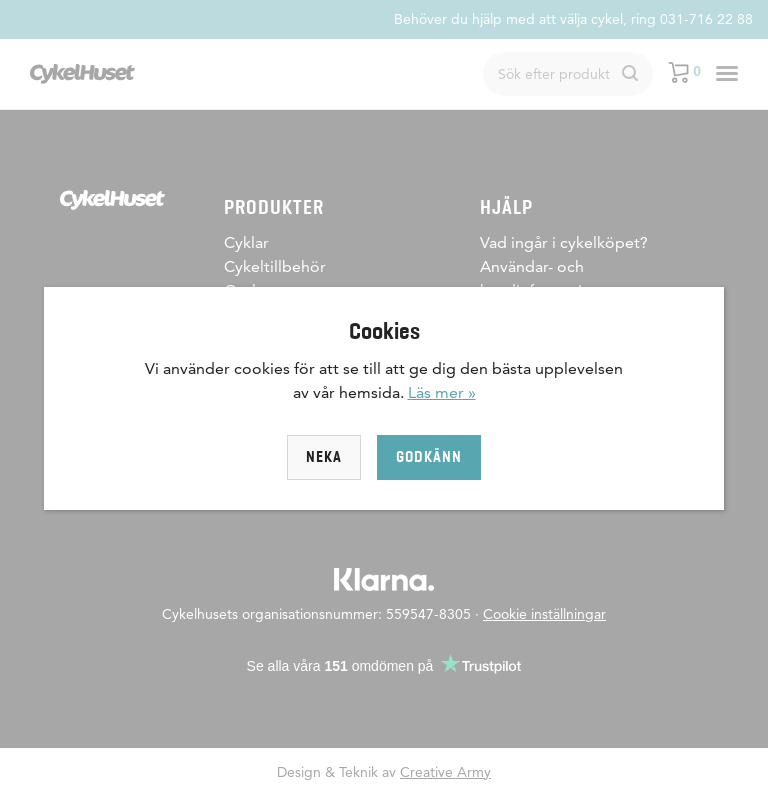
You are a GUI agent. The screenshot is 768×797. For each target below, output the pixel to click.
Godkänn (429, 457)
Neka (324, 457)
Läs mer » (442, 392)
